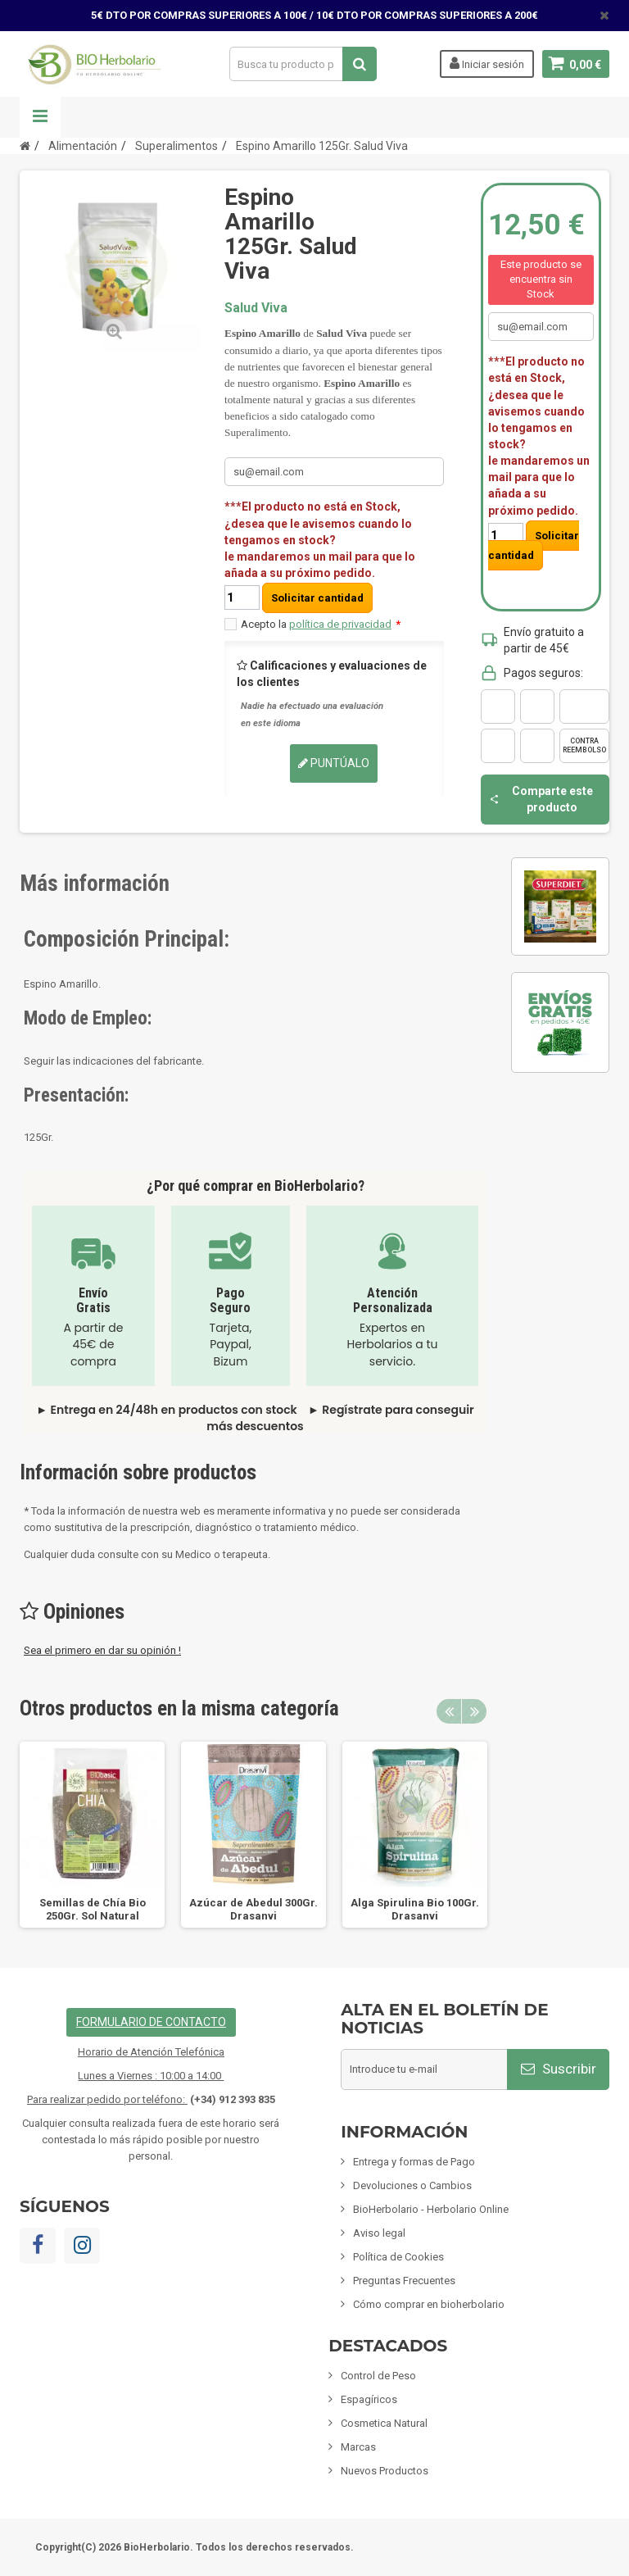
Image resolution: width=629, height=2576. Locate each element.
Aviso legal (379, 2233)
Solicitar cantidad (317, 598)
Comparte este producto (541, 799)
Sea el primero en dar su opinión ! (102, 1650)
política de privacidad (340, 624)
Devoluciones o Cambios (412, 2185)
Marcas (358, 2447)
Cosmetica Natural (384, 2423)
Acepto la (320, 624)
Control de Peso (378, 2375)
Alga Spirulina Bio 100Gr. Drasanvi (415, 1909)
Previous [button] (449, 1711)
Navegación (40, 117)
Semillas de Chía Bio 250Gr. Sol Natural (92, 1909)
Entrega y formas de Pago (414, 2162)
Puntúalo (333, 763)
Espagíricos (369, 2399)
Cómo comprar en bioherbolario (429, 2304)
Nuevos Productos (384, 2471)
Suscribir (558, 2068)
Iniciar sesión (486, 63)
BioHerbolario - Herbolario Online (431, 2209)
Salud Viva (255, 308)
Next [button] (474, 1711)
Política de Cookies (398, 2257)
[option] (92, 1835)
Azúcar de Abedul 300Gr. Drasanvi (253, 1909)
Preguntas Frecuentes (404, 2280)
